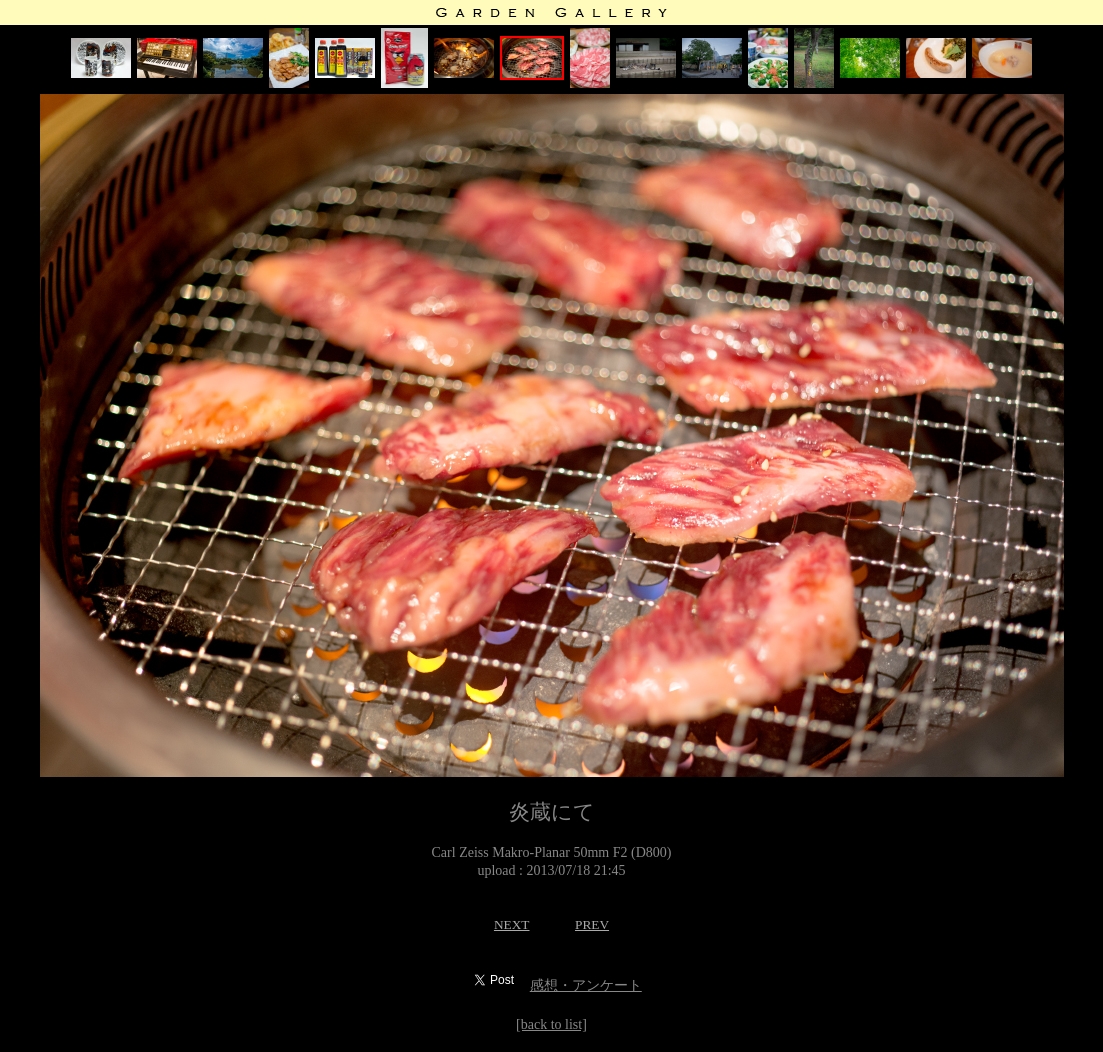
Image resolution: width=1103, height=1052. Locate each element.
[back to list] (551, 1024)
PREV (592, 924)
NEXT (512, 924)
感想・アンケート (586, 985)
